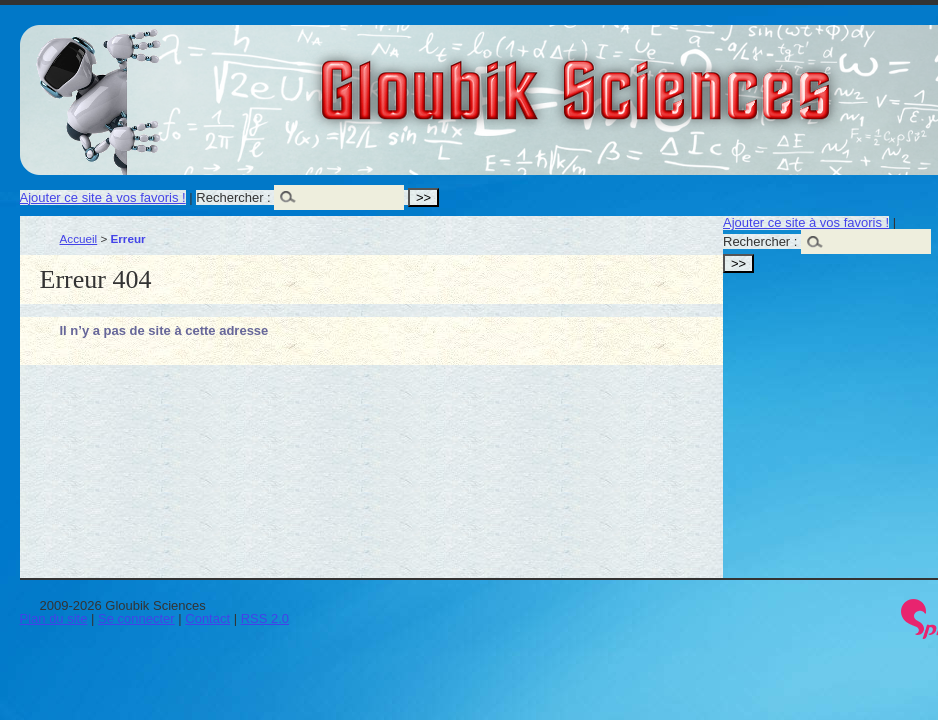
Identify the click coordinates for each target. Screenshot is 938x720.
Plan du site (54, 618)
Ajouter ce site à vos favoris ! (103, 197)
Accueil (79, 238)
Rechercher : (233, 197)
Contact (207, 618)
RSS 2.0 (265, 618)
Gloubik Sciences (688, 78)
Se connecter (136, 618)
